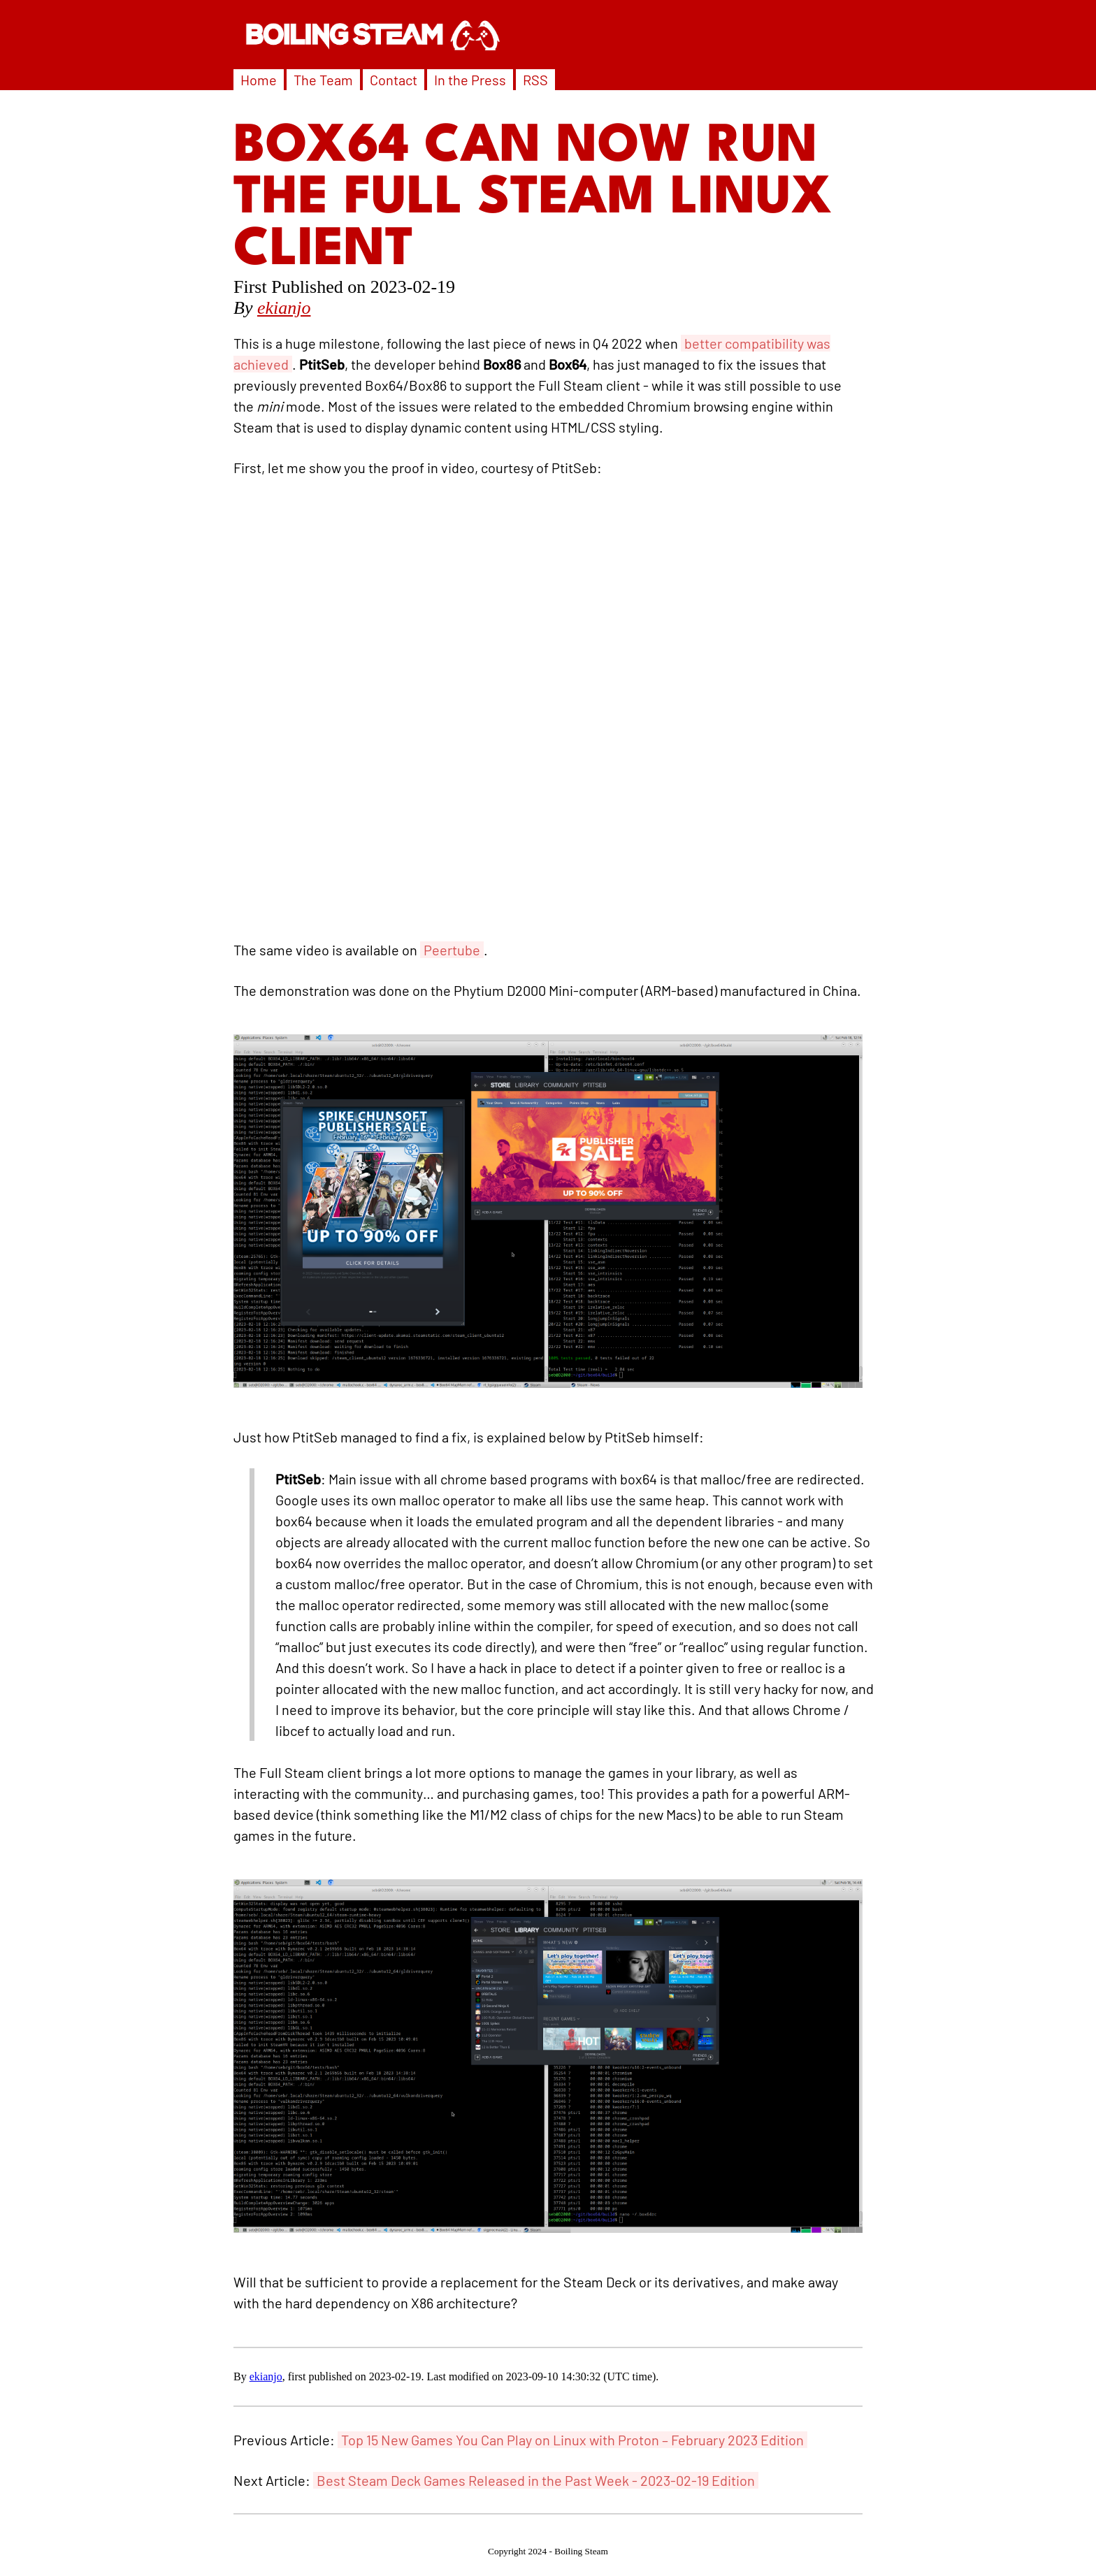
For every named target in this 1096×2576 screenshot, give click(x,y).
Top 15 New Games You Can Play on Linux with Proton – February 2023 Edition (572, 2439)
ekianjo (284, 308)
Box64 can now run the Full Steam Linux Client (532, 199)
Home (258, 79)
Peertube (452, 949)
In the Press (470, 79)
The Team (323, 79)
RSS (535, 79)
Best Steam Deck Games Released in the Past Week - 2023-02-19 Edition (536, 2480)
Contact (393, 79)
